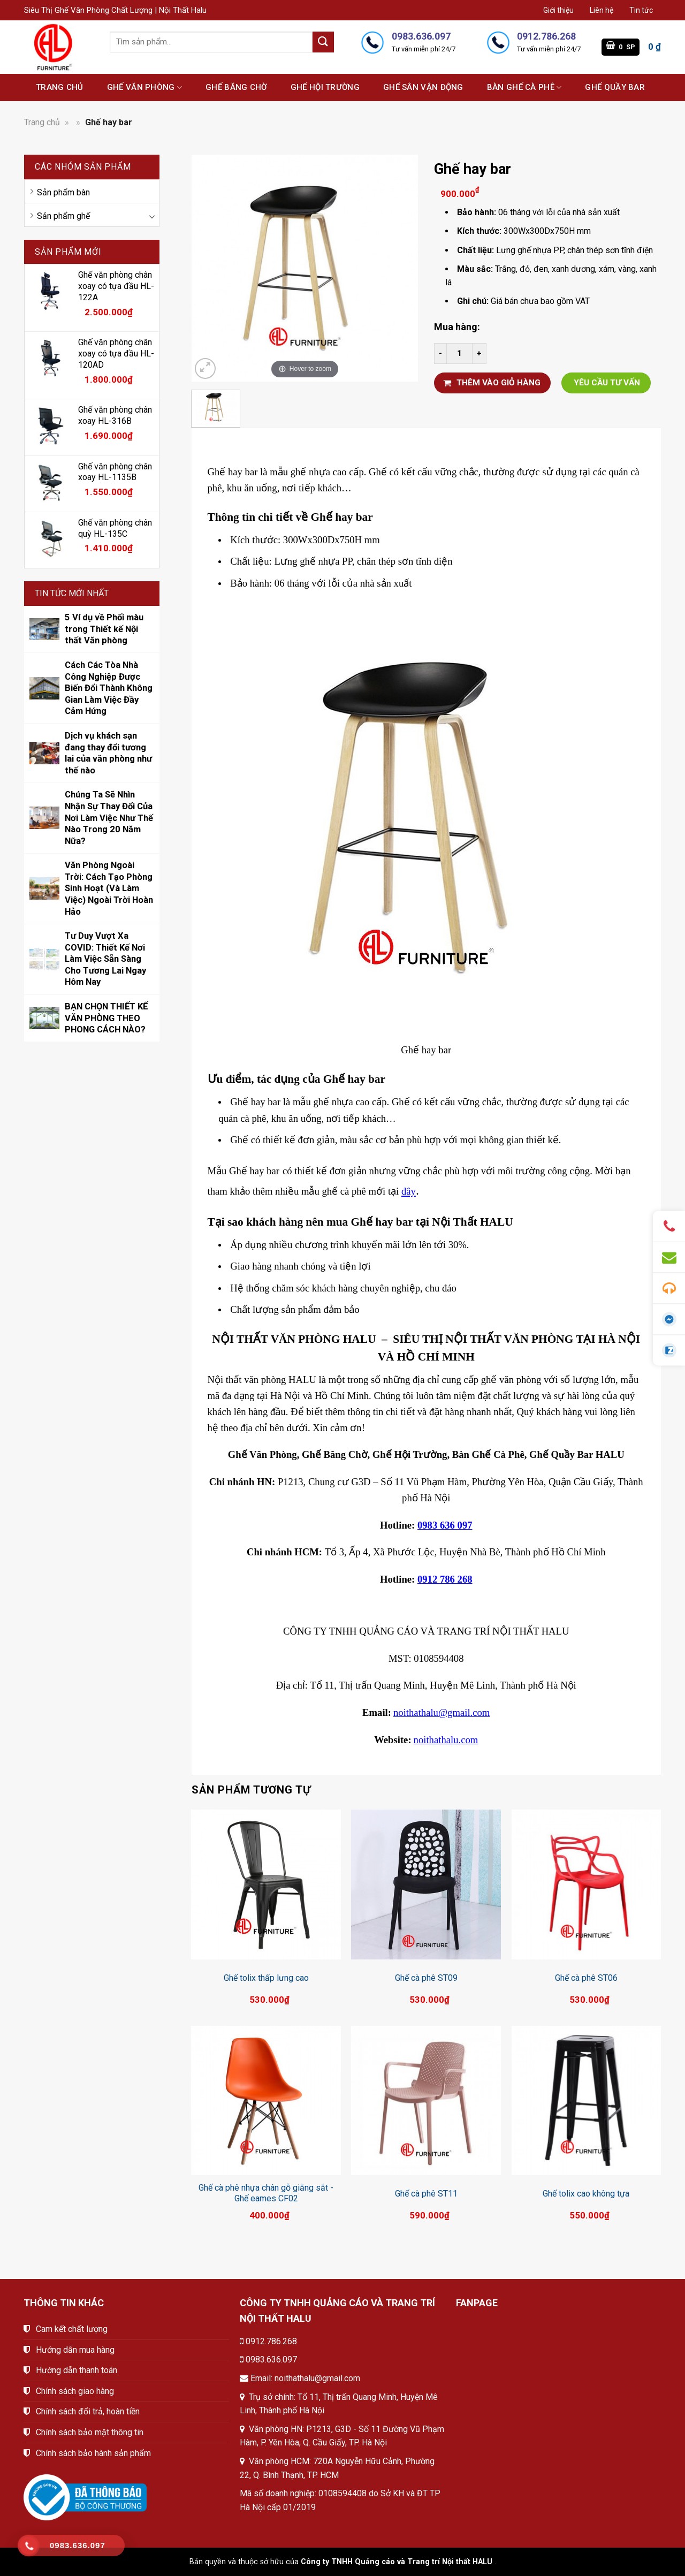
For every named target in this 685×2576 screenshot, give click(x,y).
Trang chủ (59, 87)
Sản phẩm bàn (63, 192)
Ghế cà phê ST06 (586, 1978)
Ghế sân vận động (423, 87)
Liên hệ (601, 10)
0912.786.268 (271, 2341)
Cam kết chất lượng (72, 2329)
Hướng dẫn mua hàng (75, 2350)
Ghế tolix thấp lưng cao (266, 1978)
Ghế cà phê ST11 (426, 2194)
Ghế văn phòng (144, 87)
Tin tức (641, 10)
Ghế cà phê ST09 (426, 1978)
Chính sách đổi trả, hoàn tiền (88, 2411)
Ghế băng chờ (236, 87)
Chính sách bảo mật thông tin (89, 2432)
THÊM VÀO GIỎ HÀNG (492, 382)
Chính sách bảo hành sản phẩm (93, 2453)
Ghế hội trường (325, 87)
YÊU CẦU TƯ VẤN (607, 382)
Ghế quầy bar (615, 87)
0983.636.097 (271, 2359)
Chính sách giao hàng (75, 2391)
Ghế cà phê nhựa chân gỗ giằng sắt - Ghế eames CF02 (266, 2193)
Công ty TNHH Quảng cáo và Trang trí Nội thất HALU (396, 2561)
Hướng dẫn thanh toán (76, 2370)
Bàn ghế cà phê (524, 87)
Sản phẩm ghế (63, 216)
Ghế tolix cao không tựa (586, 2194)
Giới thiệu (558, 10)
